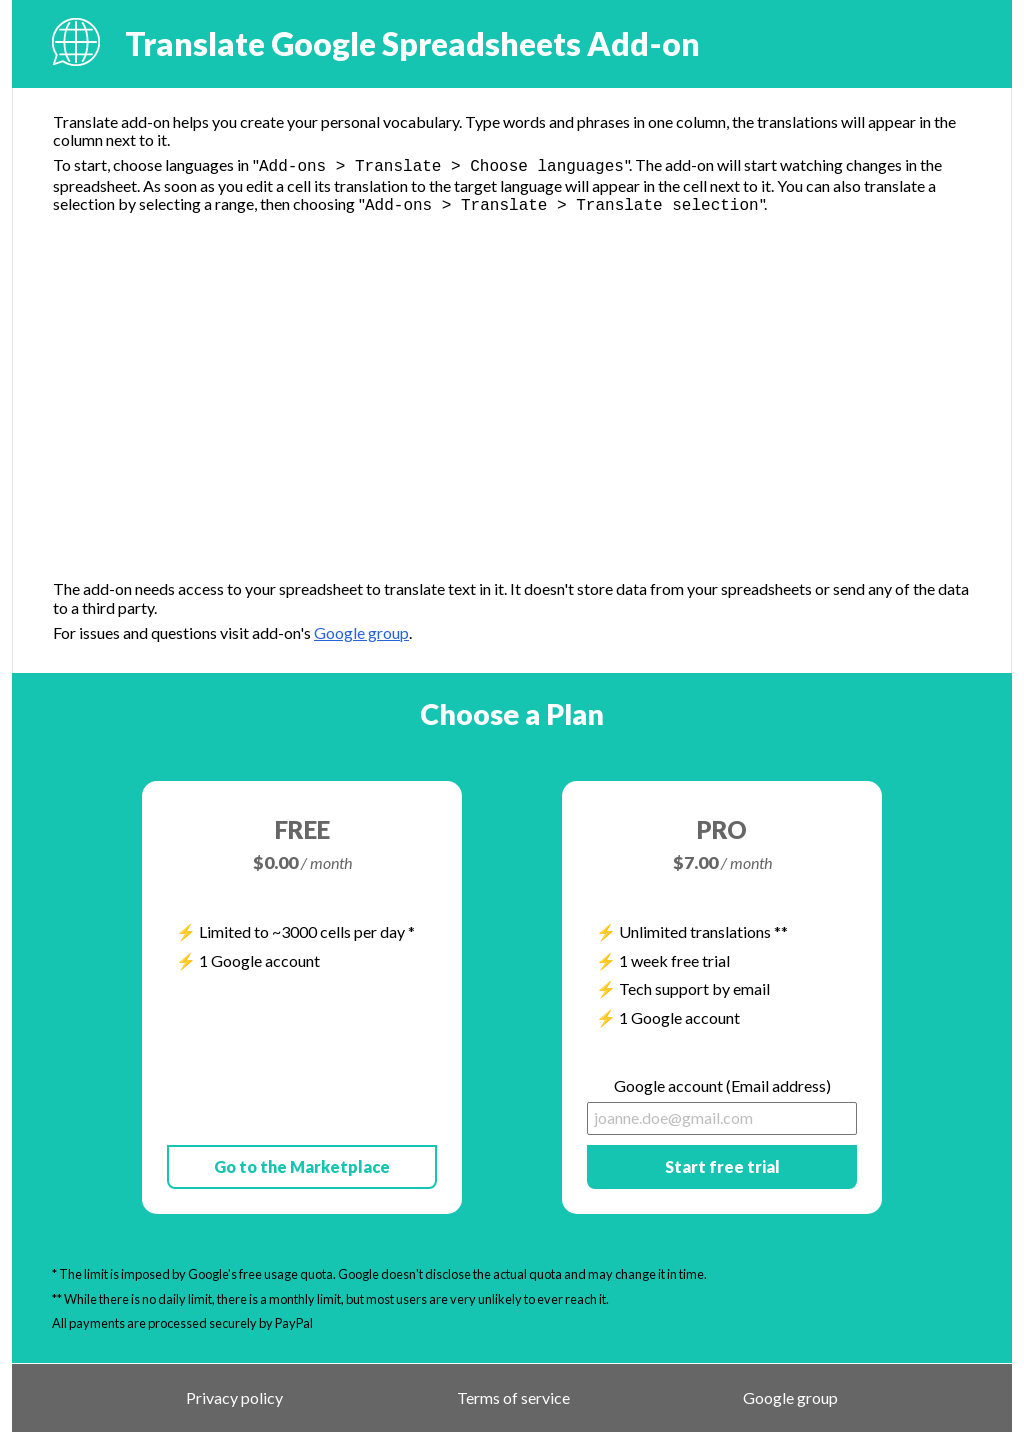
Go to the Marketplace (302, 1166)
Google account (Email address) (722, 1086)
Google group (361, 632)
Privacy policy (234, 1398)
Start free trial (722, 1166)
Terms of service (513, 1398)
